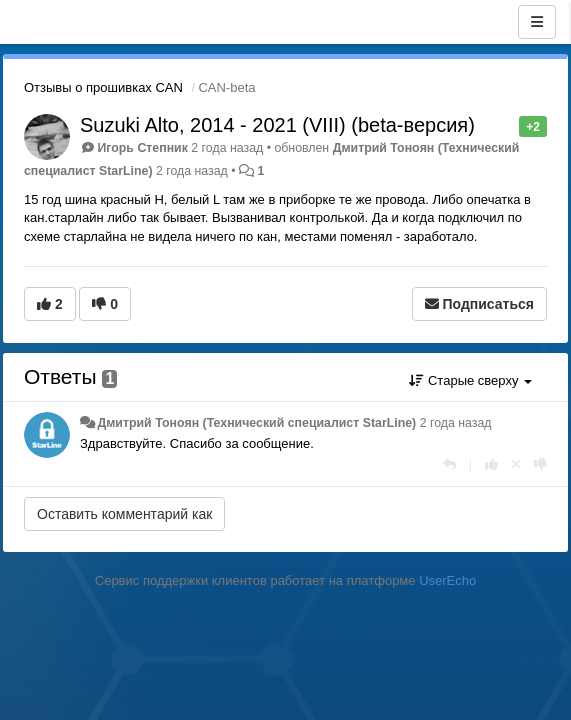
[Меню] (537, 22)
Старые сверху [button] (470, 380)
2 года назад (456, 423)
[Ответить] (449, 464)
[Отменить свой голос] (516, 464)
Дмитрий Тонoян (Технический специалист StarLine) (256, 423)
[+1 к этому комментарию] (491, 464)
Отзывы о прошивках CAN (103, 87)
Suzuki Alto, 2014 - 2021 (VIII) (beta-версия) (277, 125)
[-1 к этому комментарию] (540, 464)
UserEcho (447, 580)
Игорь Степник (142, 148)
